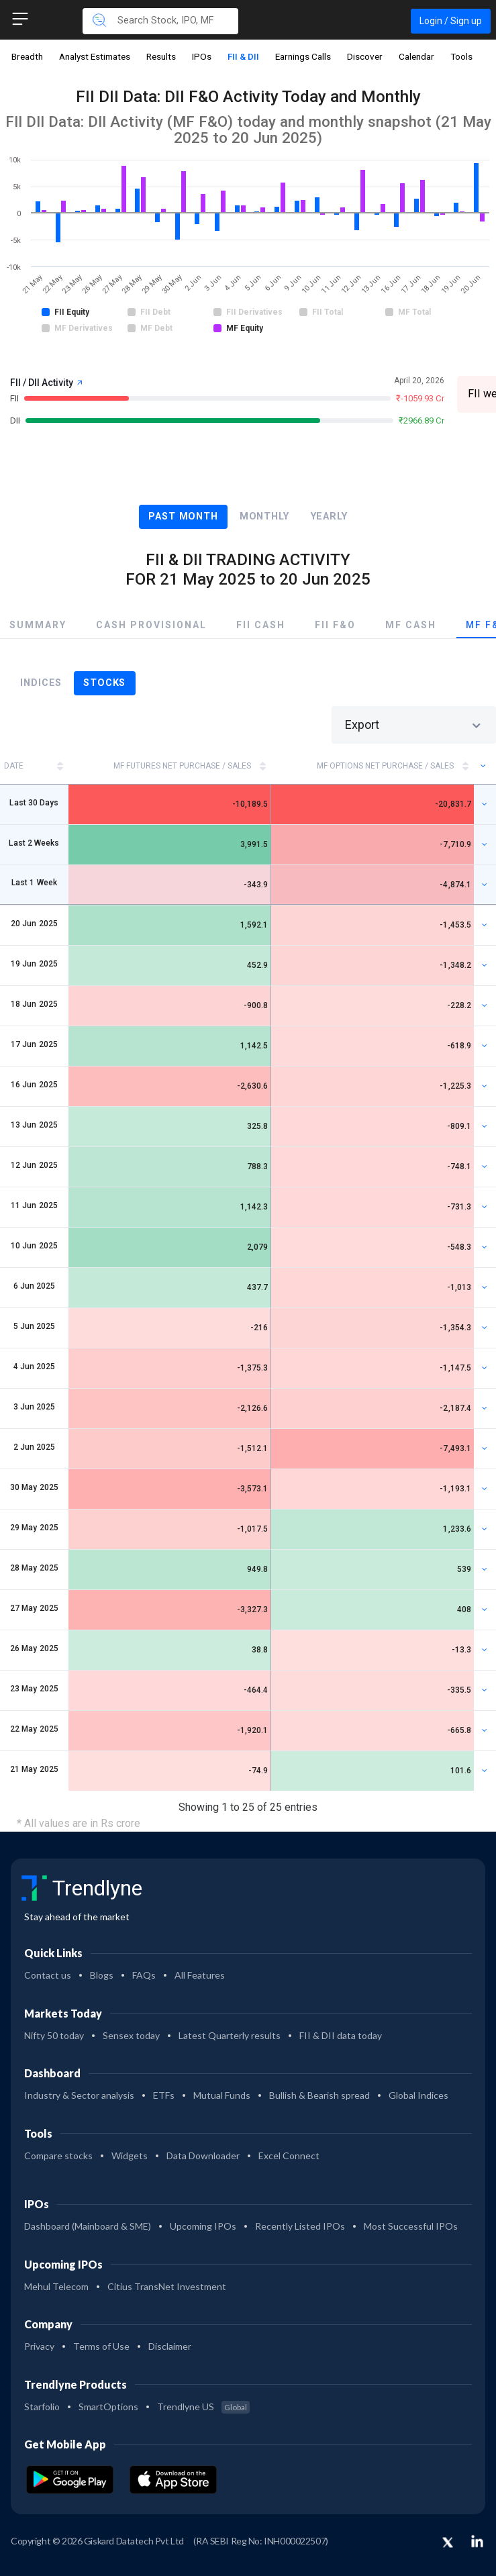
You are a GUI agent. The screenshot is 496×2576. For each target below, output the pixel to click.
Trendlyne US (203, 2406)
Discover (365, 56)
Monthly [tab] (264, 516)
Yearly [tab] (329, 516)
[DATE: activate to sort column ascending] (34, 766)
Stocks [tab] (104, 683)
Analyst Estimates (94, 56)
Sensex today (131, 2035)
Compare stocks (58, 2155)
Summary (37, 625)
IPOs (201, 56)
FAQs (144, 1975)
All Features (200, 1975)
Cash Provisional (151, 625)
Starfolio (42, 2406)
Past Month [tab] (182, 516)
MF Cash (410, 625)
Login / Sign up (450, 20)
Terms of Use (101, 2346)
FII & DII (243, 56)
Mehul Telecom (56, 2286)
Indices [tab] (41, 683)
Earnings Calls (303, 56)
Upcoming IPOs (203, 2226)
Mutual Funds (221, 2095)
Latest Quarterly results (230, 2035)
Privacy (39, 2346)
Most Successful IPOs (411, 2226)
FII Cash (260, 625)
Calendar (416, 56)
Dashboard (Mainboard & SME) (87, 2226)
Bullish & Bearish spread (319, 2095)
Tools (461, 56)
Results (161, 56)
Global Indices (418, 2095)
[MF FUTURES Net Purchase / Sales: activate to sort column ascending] (170, 766)
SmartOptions (108, 2406)
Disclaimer (169, 2346)
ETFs (164, 2095)
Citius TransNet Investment (166, 2286)
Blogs (101, 1975)
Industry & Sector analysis (79, 2095)
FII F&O (335, 625)
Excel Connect (288, 2155)
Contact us (47, 1975)
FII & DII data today (340, 2035)
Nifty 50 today (54, 2035)
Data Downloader (203, 2155)
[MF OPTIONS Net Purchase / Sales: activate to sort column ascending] (372, 766)
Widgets (129, 2155)
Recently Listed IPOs (300, 2226)
